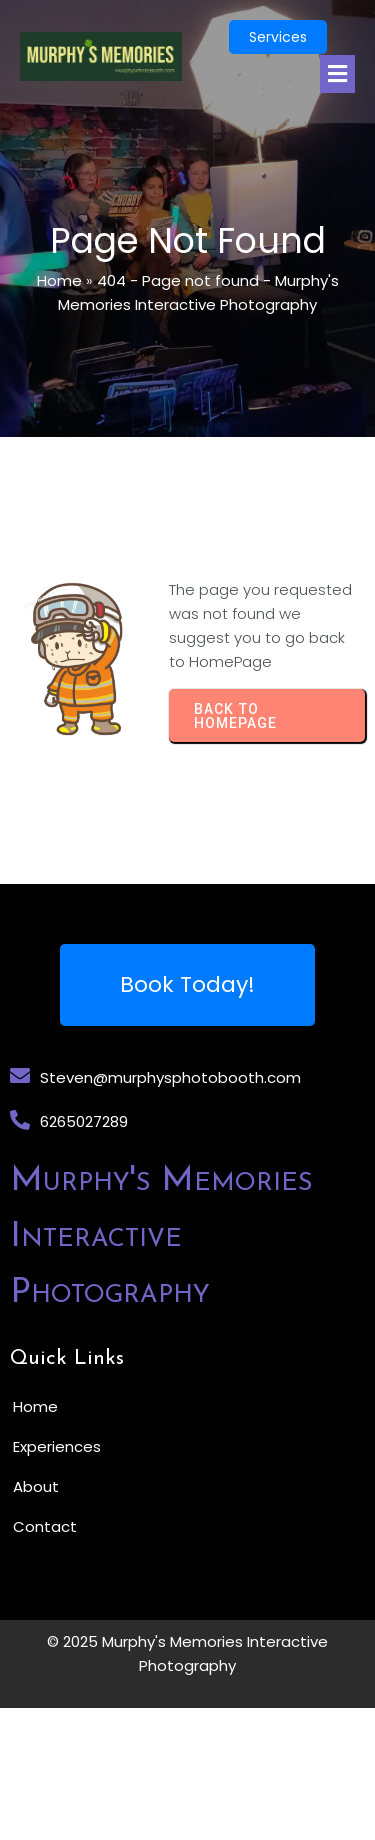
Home (59, 280)
